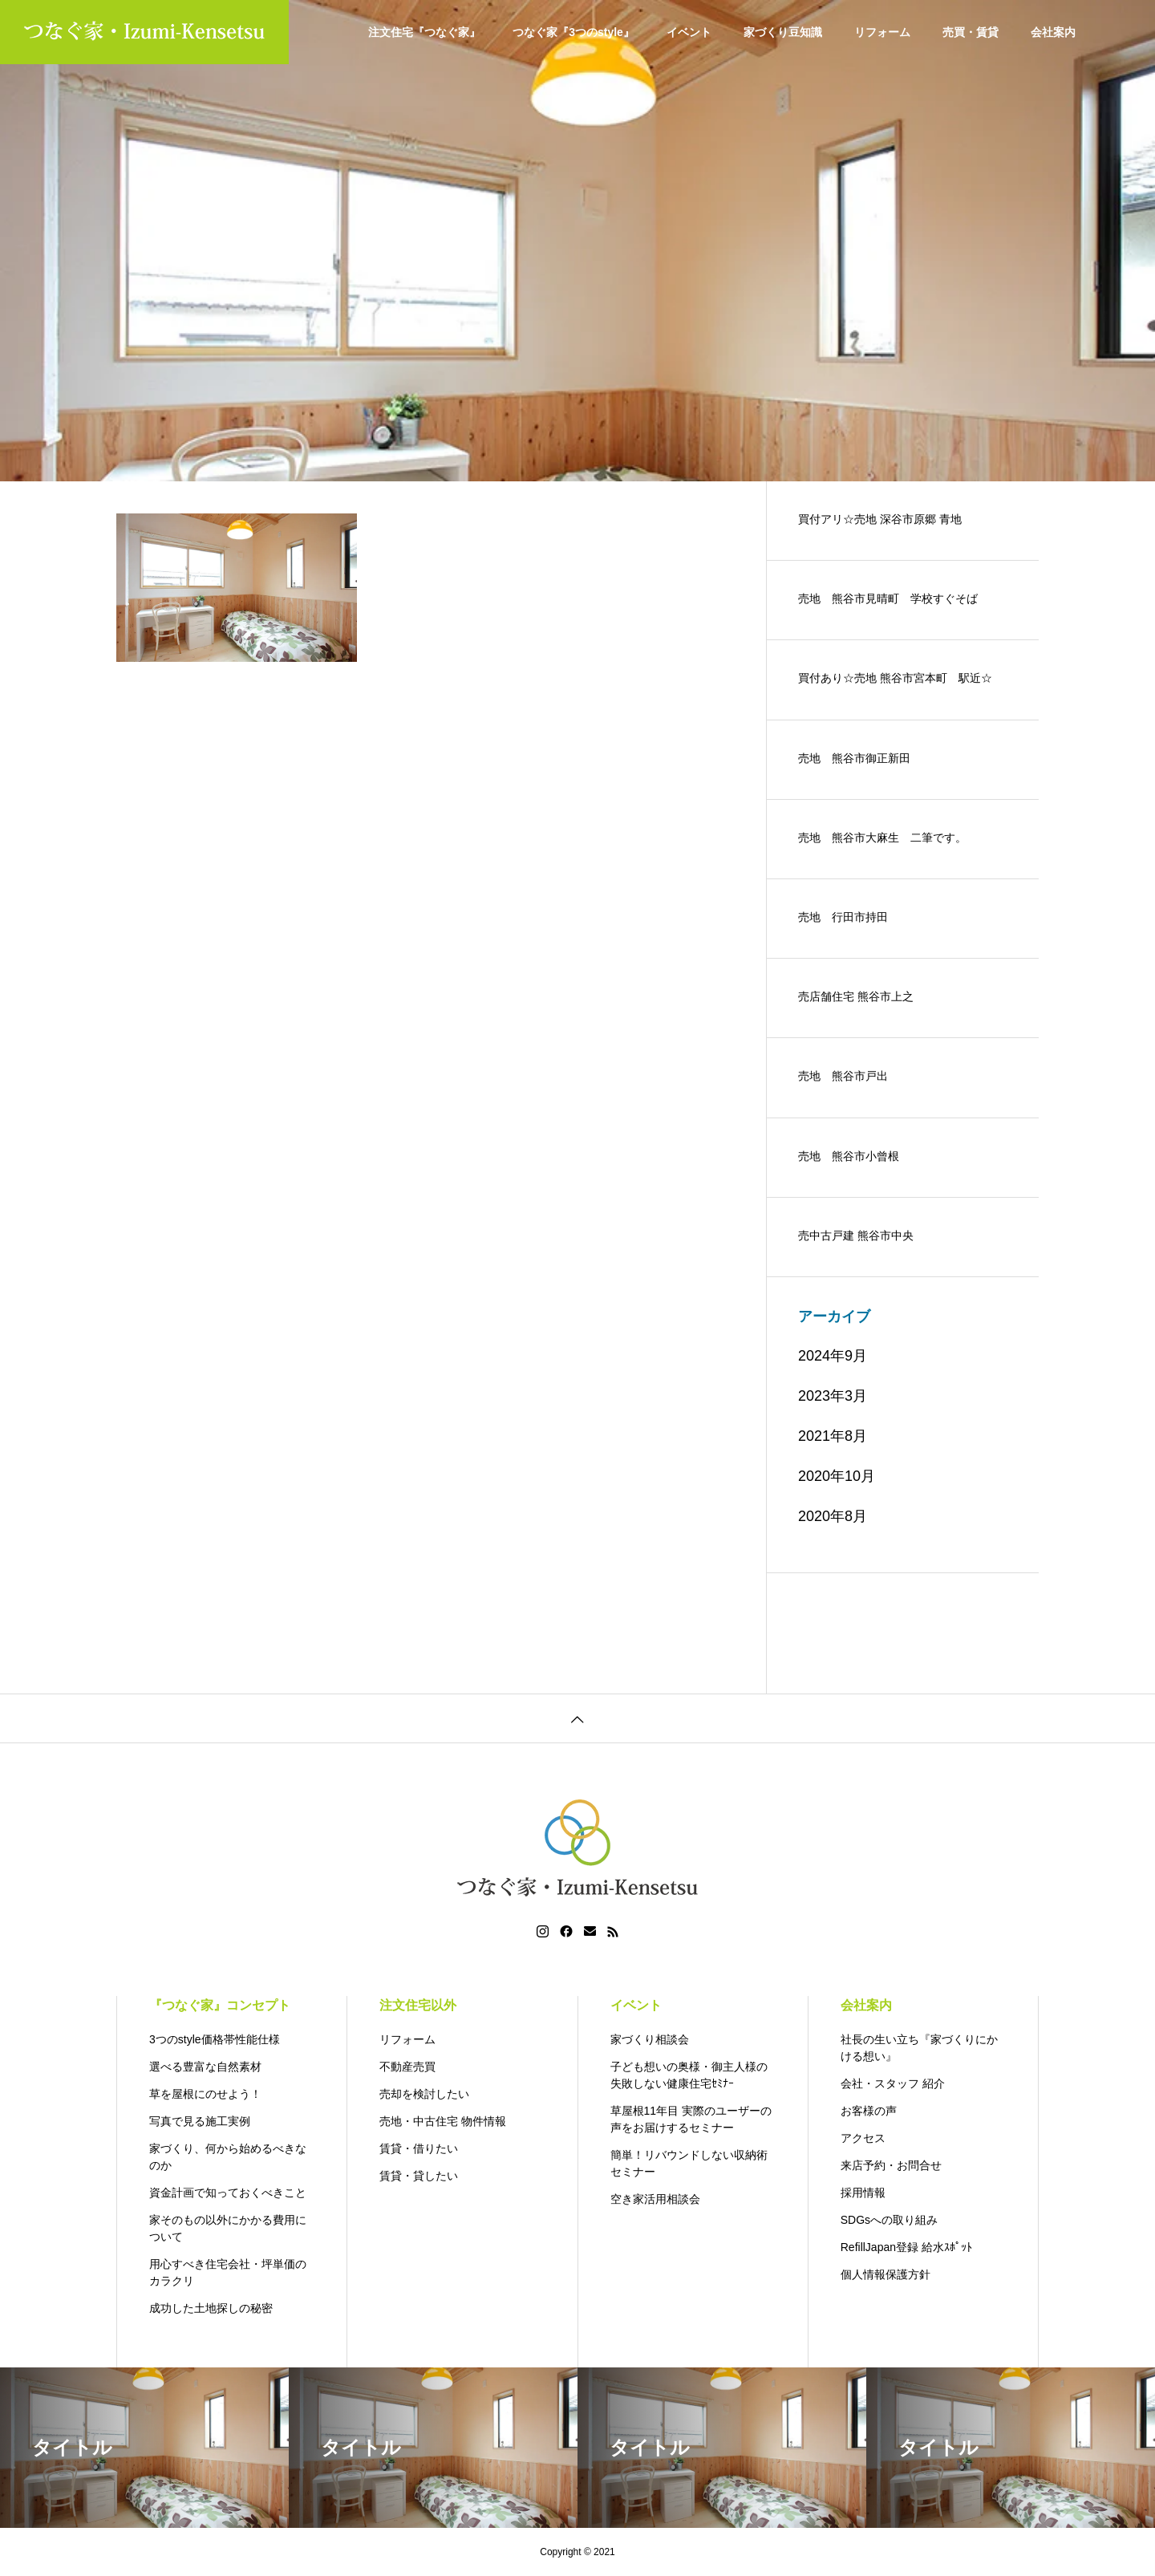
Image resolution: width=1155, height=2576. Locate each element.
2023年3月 (832, 1396)
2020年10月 (836, 1476)
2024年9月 (832, 1356)
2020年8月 (832, 1516)
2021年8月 (832, 1436)
